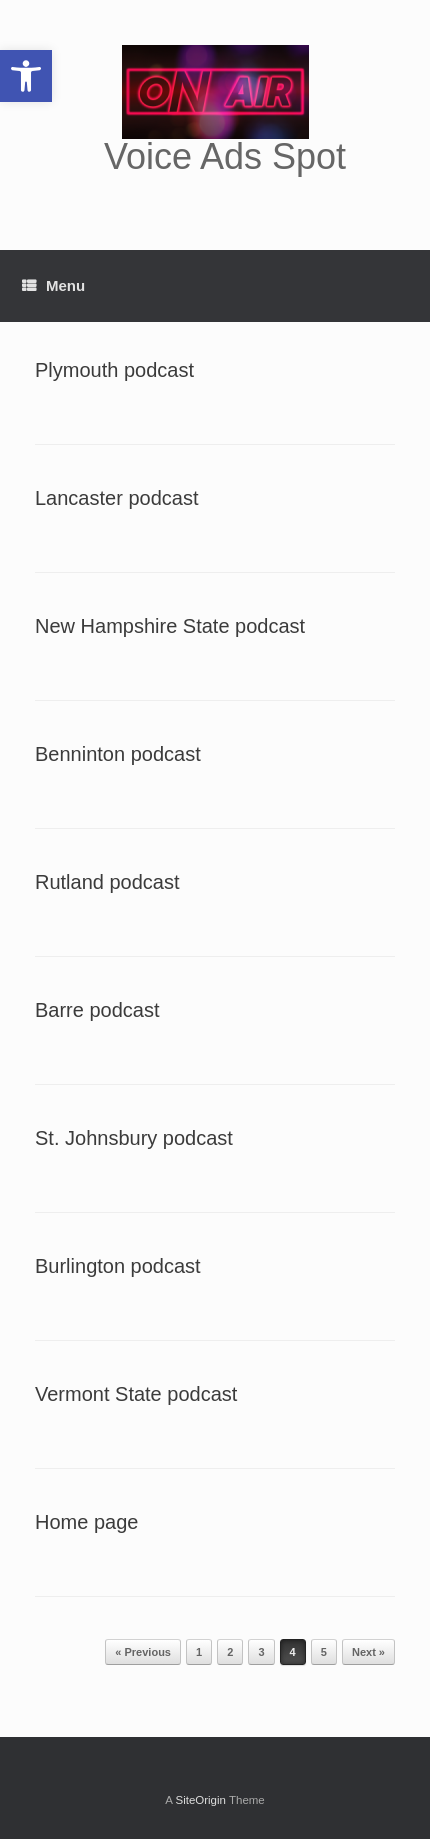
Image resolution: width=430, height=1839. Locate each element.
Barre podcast (97, 1010)
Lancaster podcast (116, 498)
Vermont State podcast (136, 1394)
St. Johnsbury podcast (134, 1138)
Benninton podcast (118, 754)
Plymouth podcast (114, 370)
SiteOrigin (200, 1800)
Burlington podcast (118, 1266)
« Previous (143, 1652)
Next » (368, 1652)
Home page (86, 1522)
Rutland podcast (107, 882)
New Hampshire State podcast (170, 626)
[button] (26, 76)
